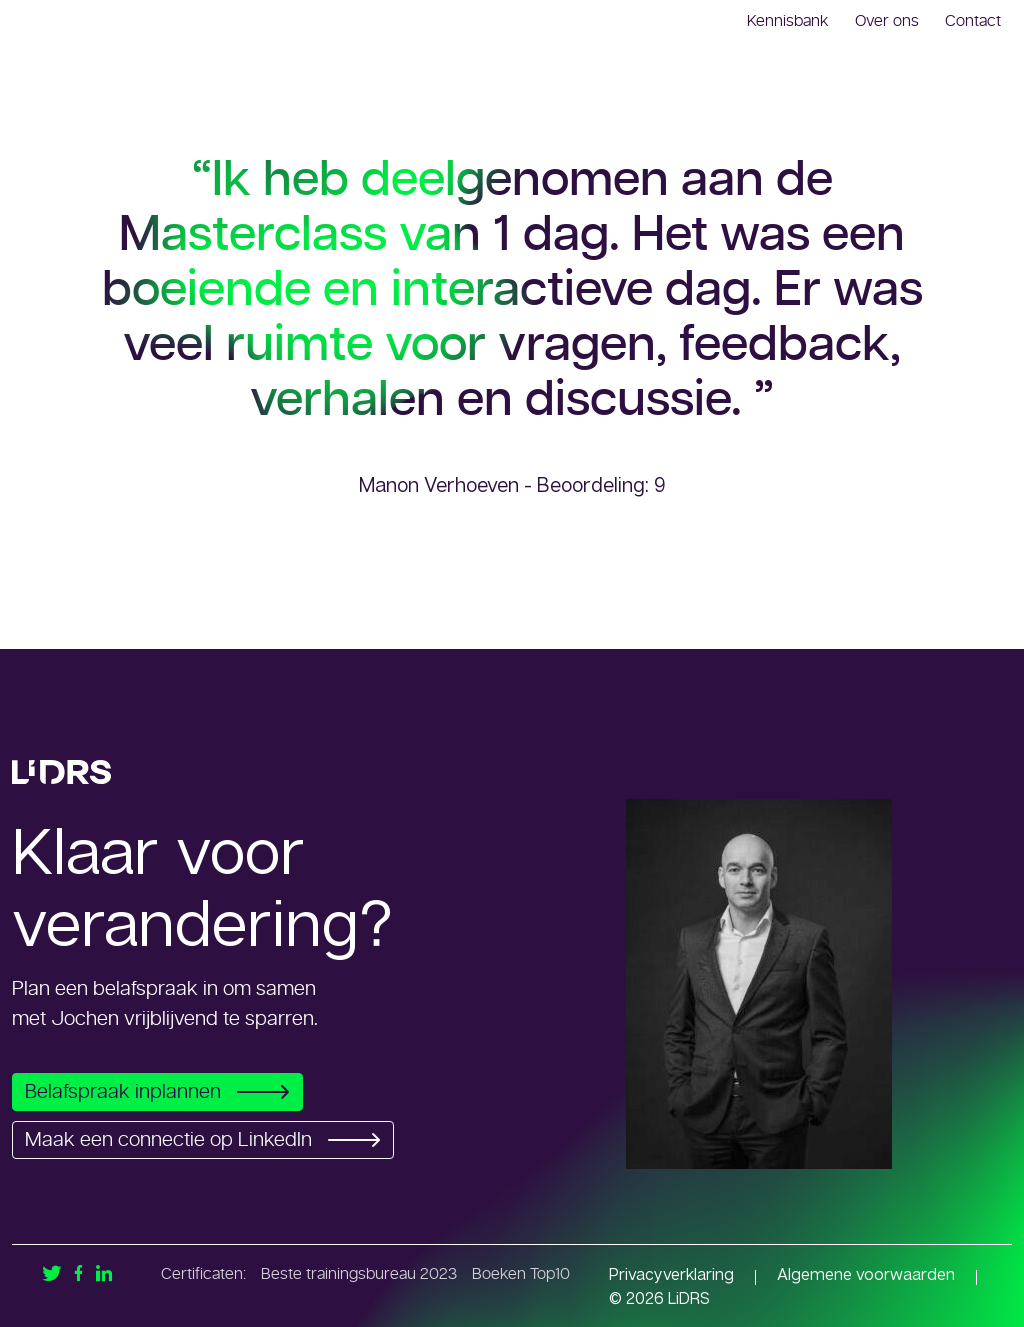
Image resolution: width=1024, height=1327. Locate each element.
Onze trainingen (702, 124)
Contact (973, 21)
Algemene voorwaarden (866, 1274)
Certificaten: (203, 1274)
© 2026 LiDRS (659, 1298)
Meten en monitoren (863, 124)
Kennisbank (788, 21)
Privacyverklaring (671, 1274)
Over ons (887, 21)
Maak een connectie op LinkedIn (208, 1140)
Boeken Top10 (521, 1274)
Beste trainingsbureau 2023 (359, 1274)
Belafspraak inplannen (163, 1092)
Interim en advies (542, 124)
